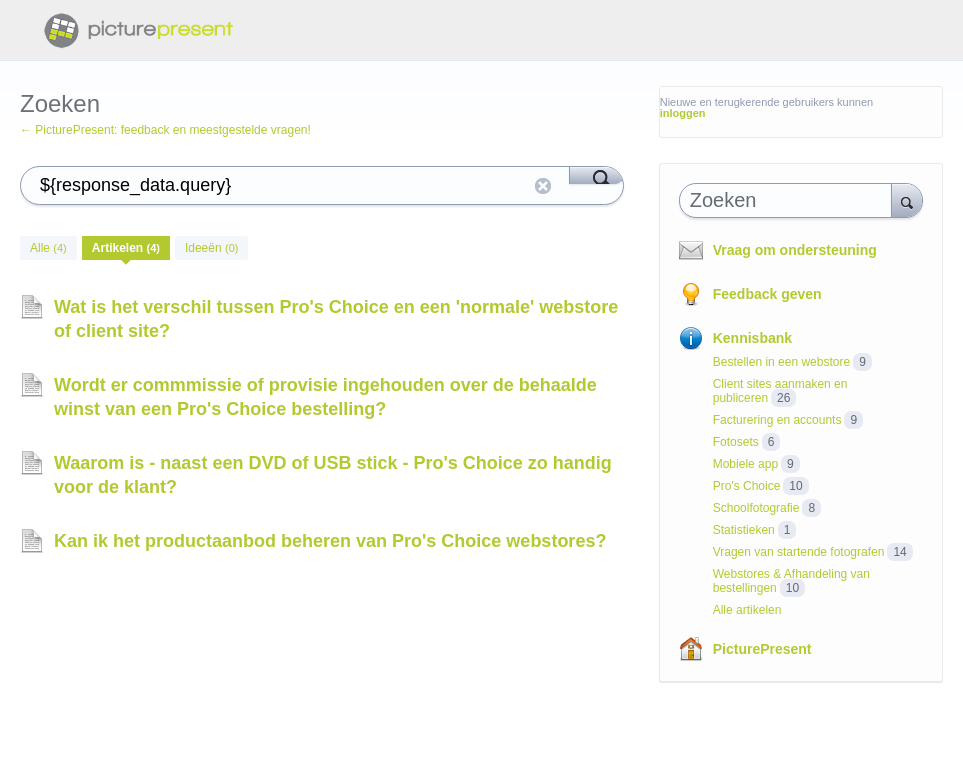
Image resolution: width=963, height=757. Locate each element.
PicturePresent (762, 649)
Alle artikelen (747, 610)
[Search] (596, 175)
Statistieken (744, 530)
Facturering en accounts (777, 420)
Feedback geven (767, 294)
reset (543, 186)
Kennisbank (752, 338)
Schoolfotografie (756, 508)
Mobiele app (745, 464)
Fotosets (736, 442)
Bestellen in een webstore (781, 362)
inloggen (683, 113)
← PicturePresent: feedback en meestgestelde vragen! (165, 130)
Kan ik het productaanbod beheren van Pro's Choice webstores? (330, 541)
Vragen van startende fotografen (799, 552)
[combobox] (790, 200)
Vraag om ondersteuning (795, 250)
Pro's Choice (747, 486)
